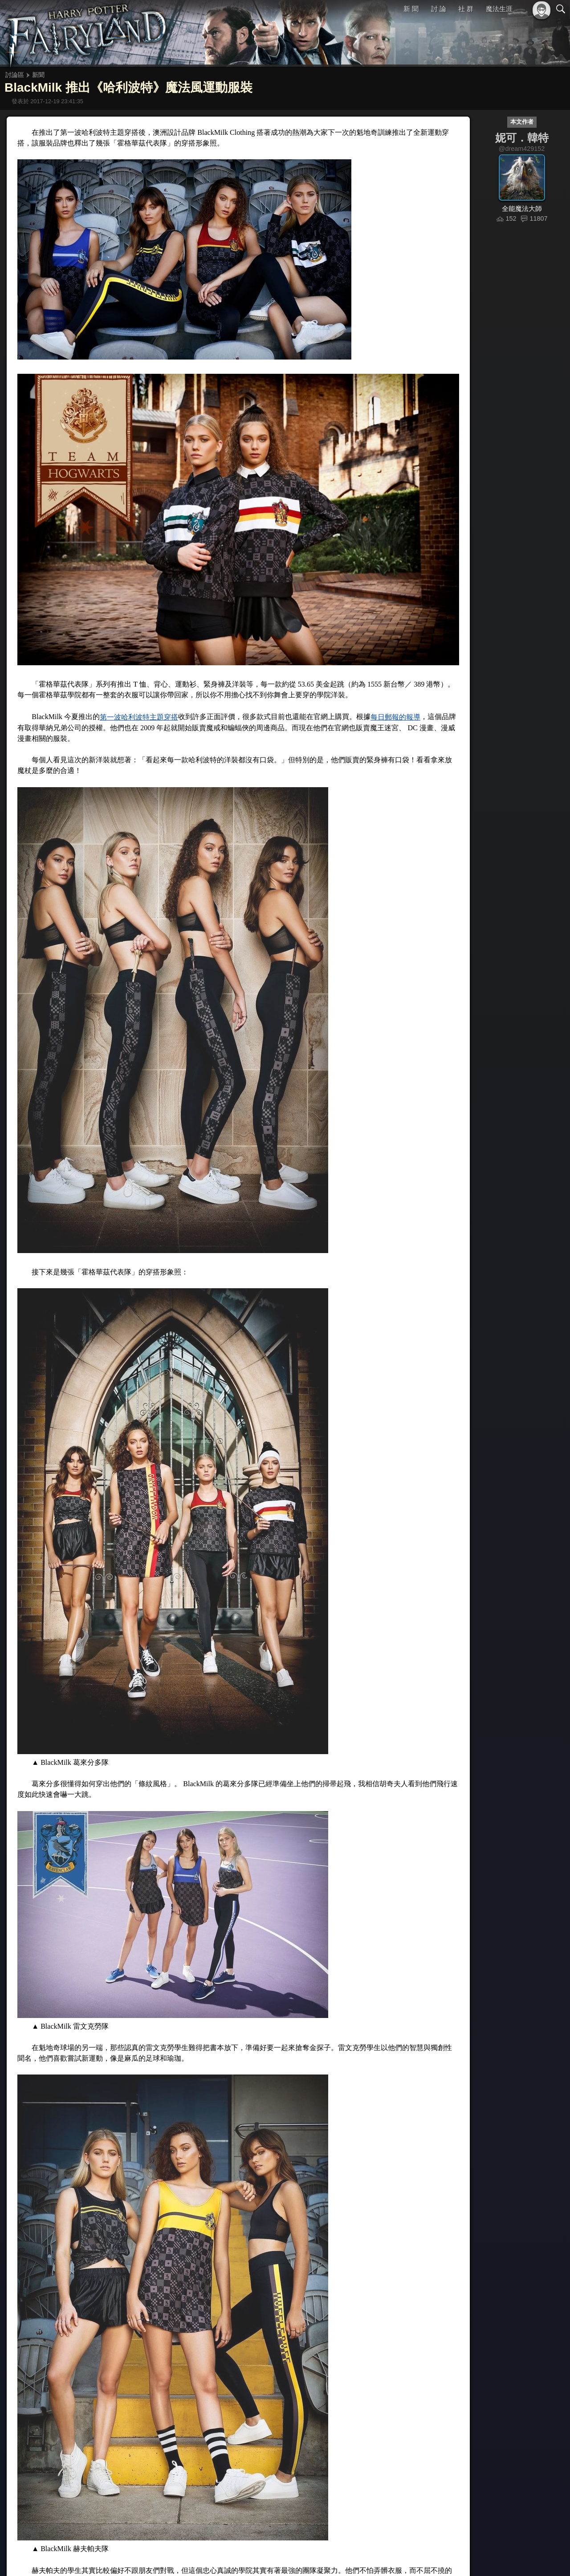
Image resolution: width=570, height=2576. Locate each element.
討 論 (438, 8)
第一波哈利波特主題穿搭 (139, 716)
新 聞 (411, 8)
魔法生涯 (499, 8)
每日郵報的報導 (395, 716)
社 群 (465, 8)
